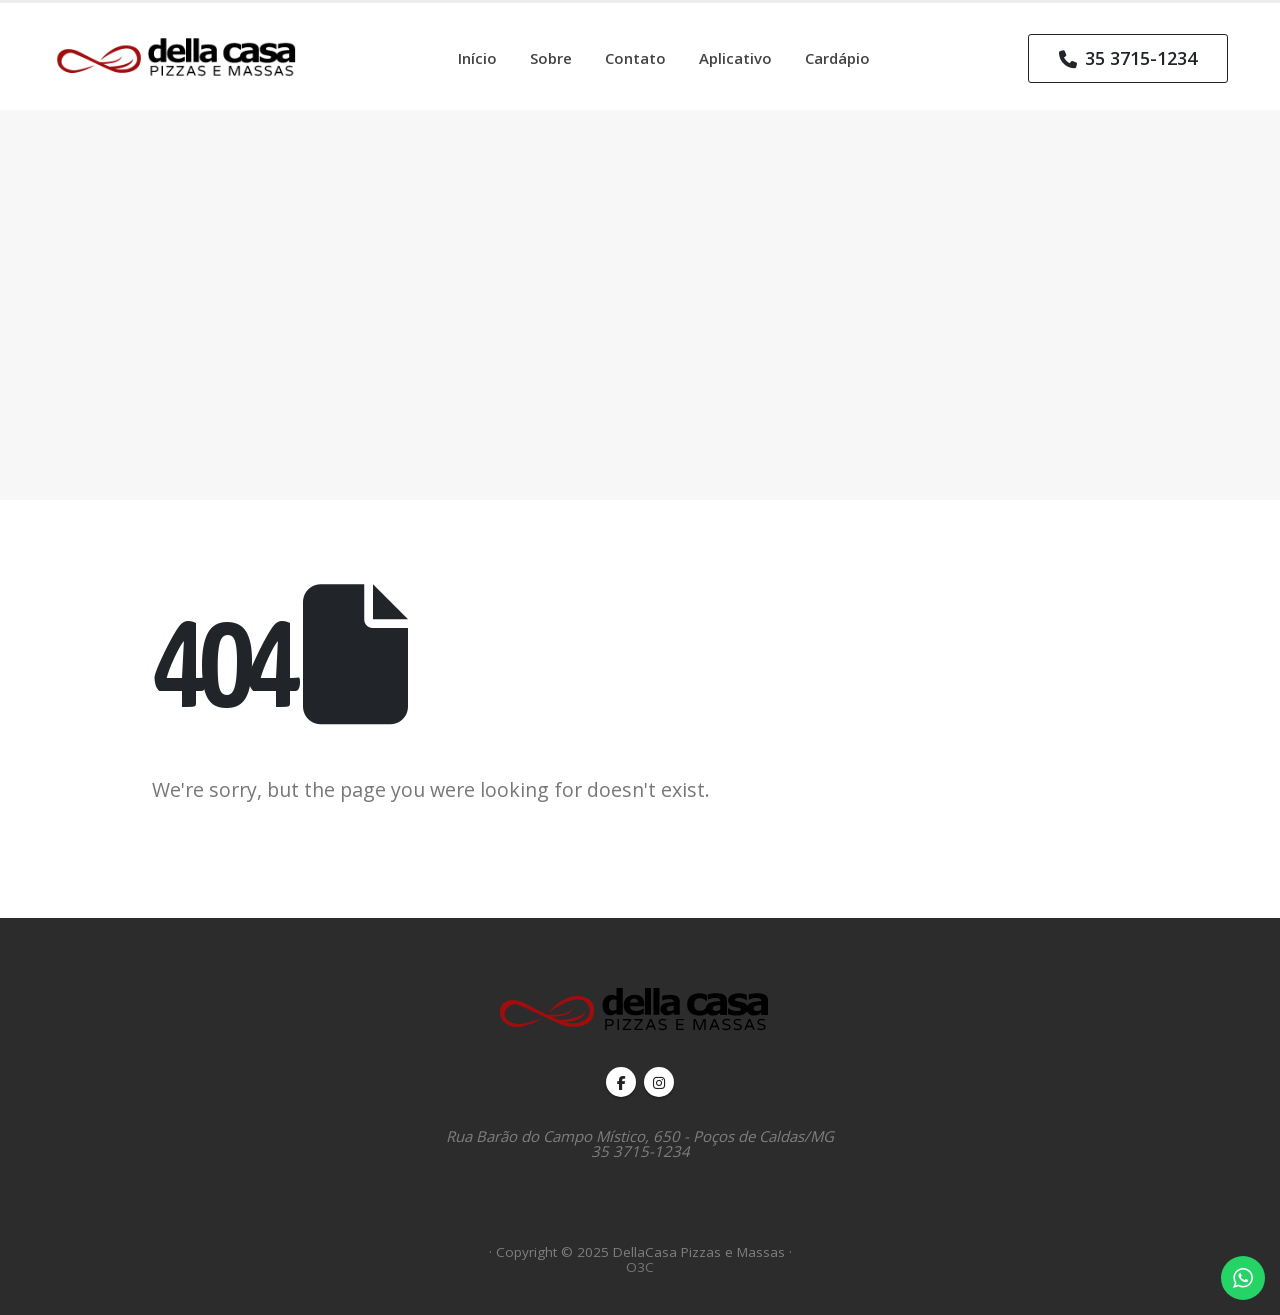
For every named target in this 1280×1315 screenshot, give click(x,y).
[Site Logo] (182, 56)
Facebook (621, 1082)
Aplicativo (735, 58)
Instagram (659, 1082)
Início (477, 58)
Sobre (551, 58)
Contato (635, 58)
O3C (640, 1267)
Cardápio (837, 58)
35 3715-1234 (1128, 58)
